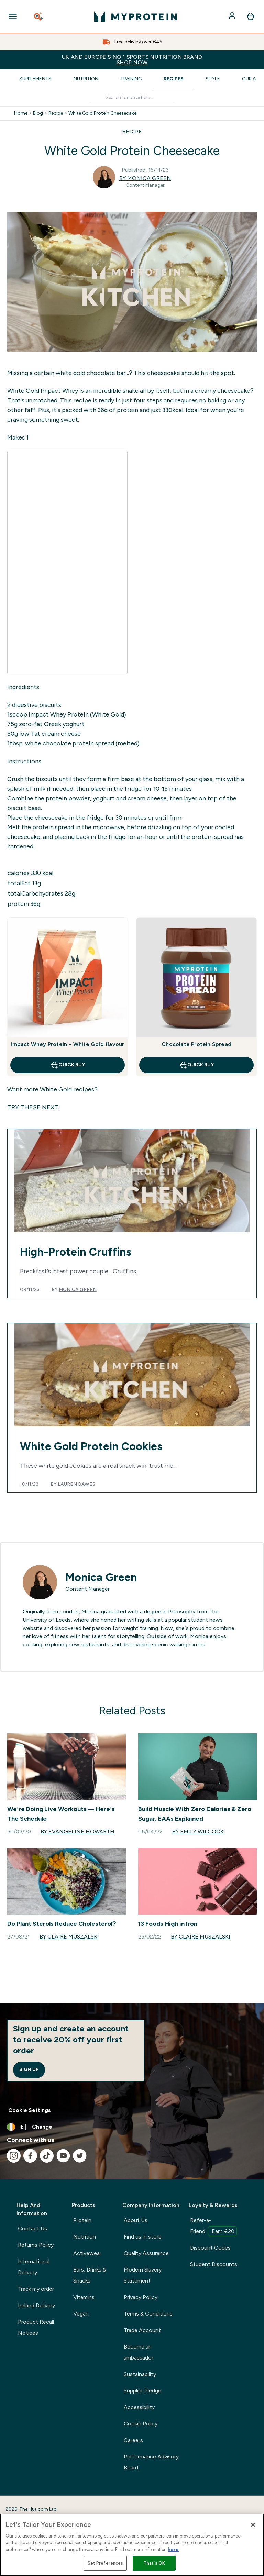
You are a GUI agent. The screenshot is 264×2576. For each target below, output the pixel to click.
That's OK (154, 2563)
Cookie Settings (29, 2110)
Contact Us (32, 2228)
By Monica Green (145, 178)
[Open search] (38, 16)
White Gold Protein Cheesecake (102, 113)
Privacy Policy (140, 2297)
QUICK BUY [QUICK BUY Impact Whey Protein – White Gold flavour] (67, 1065)
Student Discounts (213, 2264)
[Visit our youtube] (63, 2156)
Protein (82, 2220)
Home (21, 113)
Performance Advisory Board (151, 2462)
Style (213, 79)
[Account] (233, 16)
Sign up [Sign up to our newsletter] (29, 2070)
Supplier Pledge (142, 2390)
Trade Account (142, 2330)
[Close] (253, 2524)
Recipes (174, 79)
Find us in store (143, 2236)
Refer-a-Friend (213, 2226)
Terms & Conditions (148, 2313)
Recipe (55, 113)
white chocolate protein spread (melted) (82, 743)
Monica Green (78, 1289)
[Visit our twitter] (80, 2156)
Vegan (81, 2313)
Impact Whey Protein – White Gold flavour (67, 1044)
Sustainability (140, 2374)
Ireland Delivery (36, 2305)
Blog (38, 113)
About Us (135, 2220)
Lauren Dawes (76, 1484)
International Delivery (34, 2267)
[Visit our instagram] (14, 2156)
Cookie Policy (140, 2423)
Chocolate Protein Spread (196, 1044)
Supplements (35, 79)
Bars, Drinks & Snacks (89, 2275)
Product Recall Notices (36, 2327)
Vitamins (84, 2297)
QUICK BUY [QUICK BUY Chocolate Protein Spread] (196, 1065)
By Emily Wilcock (198, 1831)
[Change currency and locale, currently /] (132, 2127)
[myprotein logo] (135, 16)
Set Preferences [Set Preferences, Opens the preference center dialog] (105, 2563)
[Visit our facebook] (30, 2156)
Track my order (36, 2289)
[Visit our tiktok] (47, 2156)
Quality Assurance (146, 2253)
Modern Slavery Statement (143, 2275)
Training (131, 79)
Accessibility (139, 2407)
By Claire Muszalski (69, 1936)
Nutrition (86, 79)
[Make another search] (132, 97)
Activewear (87, 2253)
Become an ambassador (138, 2352)
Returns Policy (36, 2245)
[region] (132, 2545)
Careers (133, 2440)
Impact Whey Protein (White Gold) (76, 714)
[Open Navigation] (12, 16)
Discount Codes (210, 2247)
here (173, 2549)
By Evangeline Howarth (77, 1831)
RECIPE (132, 131)
